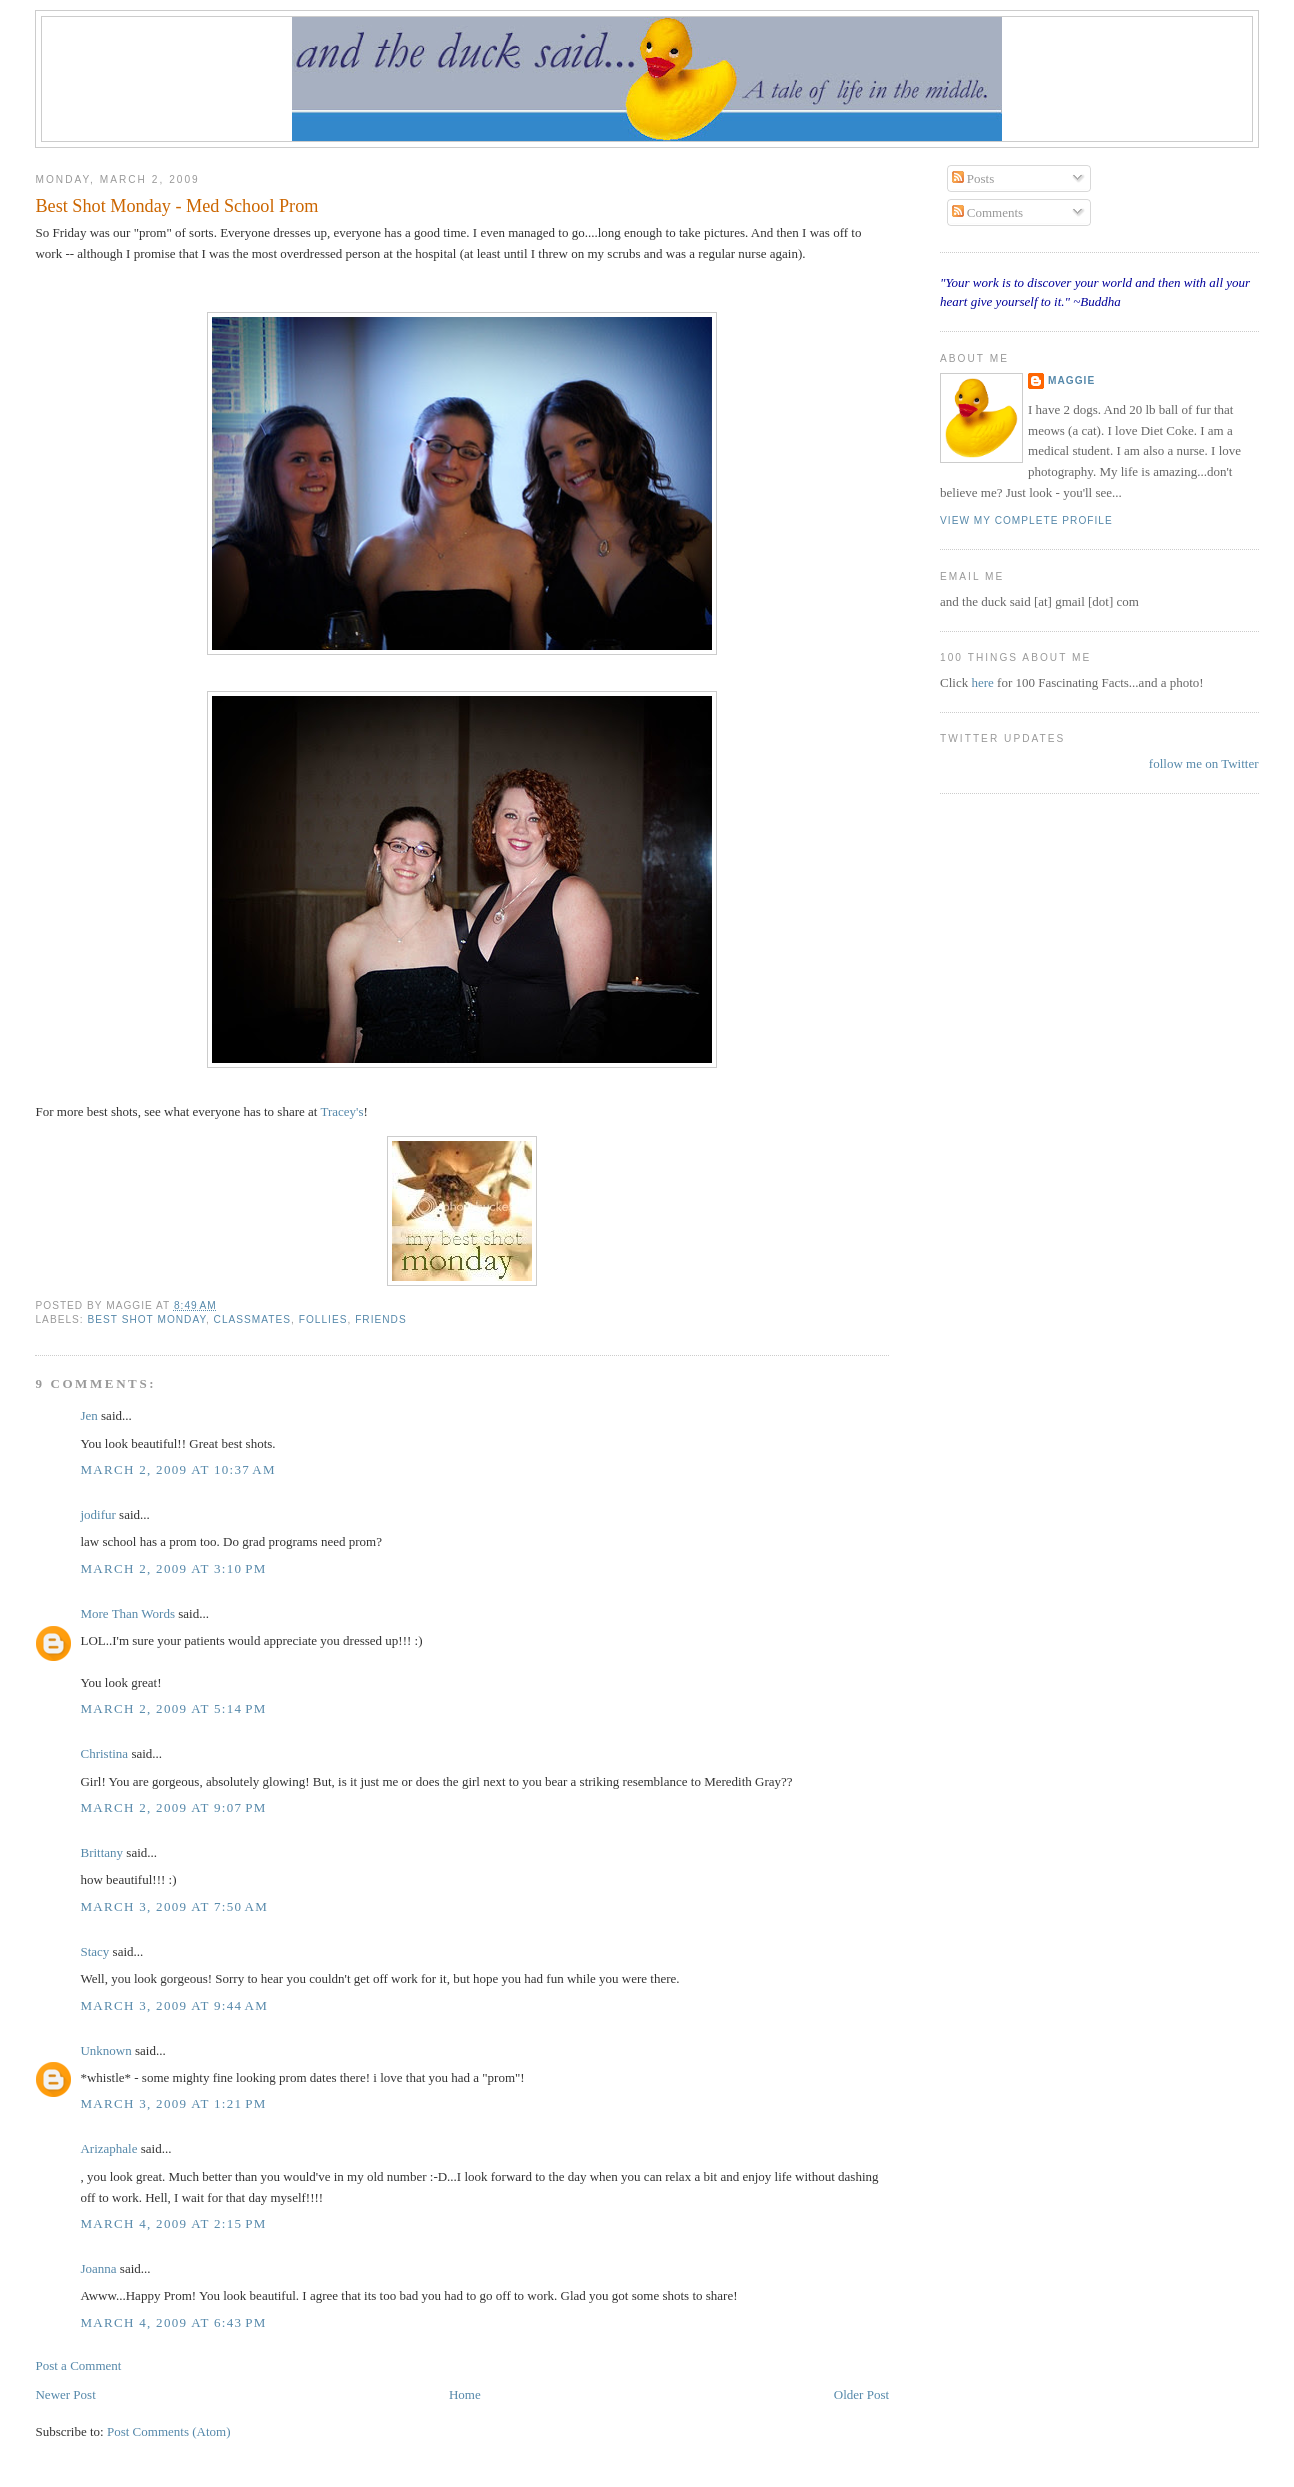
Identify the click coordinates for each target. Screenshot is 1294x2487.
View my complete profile (1026, 520)
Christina (104, 1753)
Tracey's (341, 1111)
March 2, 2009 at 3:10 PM (173, 1568)
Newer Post (65, 2394)
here (984, 682)
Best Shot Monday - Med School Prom (176, 206)
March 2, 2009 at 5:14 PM (173, 1708)
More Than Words (127, 1613)
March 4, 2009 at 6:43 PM (173, 2322)
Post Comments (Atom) (169, 2431)
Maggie (1071, 380)
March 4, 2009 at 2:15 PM (173, 2223)
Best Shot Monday (146, 1319)
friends (381, 1319)
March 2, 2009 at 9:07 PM (173, 1807)
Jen (88, 1415)
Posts (973, 178)
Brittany (101, 1852)
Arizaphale (108, 2148)
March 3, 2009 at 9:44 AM (174, 2005)
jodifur (97, 1514)
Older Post (861, 2394)
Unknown (105, 2050)
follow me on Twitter (1204, 763)
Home (465, 2394)
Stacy (94, 1951)
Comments (988, 212)
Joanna (98, 2268)
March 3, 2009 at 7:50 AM (174, 1906)
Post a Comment (78, 2365)
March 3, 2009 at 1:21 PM (173, 2103)
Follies (323, 1319)
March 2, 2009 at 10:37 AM (177, 1469)
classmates (252, 1319)
